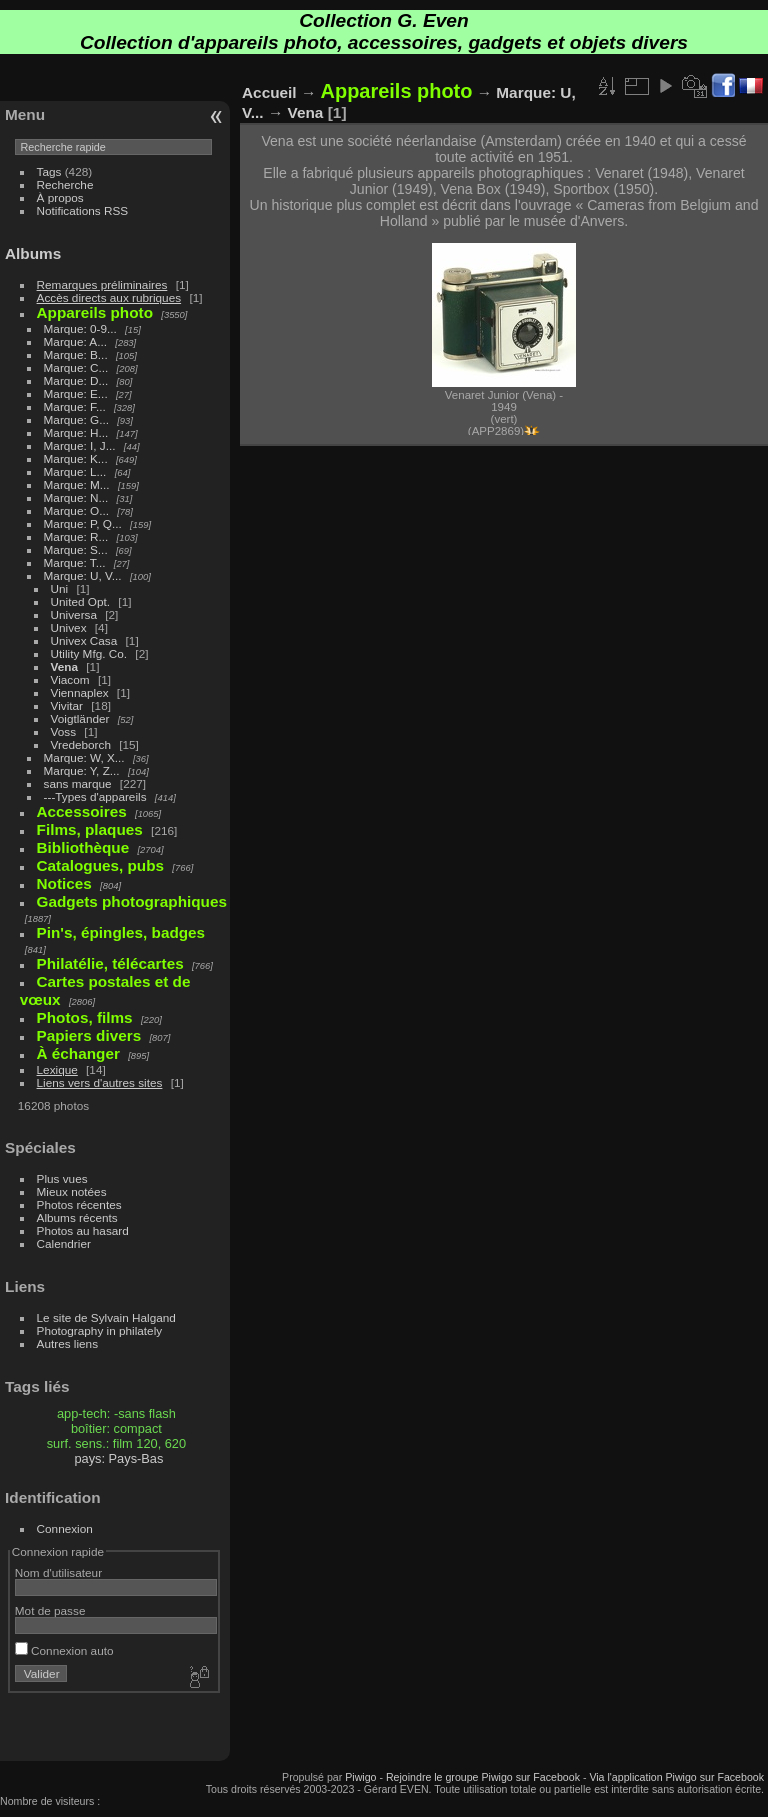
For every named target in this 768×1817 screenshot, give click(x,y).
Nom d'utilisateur (58, 1572)
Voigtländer (80, 718)
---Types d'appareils (95, 796)
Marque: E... (76, 393)
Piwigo (360, 1777)
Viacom (70, 679)
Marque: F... (75, 406)
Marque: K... (76, 458)
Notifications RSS (83, 210)
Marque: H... (76, 432)
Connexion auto (64, 1650)
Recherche (65, 184)
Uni (60, 588)
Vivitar (67, 705)
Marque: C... (76, 367)
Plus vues (62, 1178)
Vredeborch (81, 744)
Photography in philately (100, 1330)
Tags (49, 171)
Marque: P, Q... (83, 523)
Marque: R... (76, 536)
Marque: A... (75, 341)
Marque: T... (75, 562)
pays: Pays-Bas (118, 1458)
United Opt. (81, 601)
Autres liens (67, 1343)
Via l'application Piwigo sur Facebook (676, 1777)
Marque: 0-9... (80, 328)
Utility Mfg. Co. (89, 653)
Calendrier (64, 1243)
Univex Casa (84, 640)
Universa (74, 614)
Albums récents (77, 1217)
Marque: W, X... (84, 757)
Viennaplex (80, 692)
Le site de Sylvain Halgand (106, 1317)
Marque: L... (75, 471)
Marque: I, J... (80, 445)
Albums (33, 253)
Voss (64, 731)
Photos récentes (79, 1204)
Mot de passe (50, 1610)
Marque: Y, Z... (82, 770)
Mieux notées (72, 1191)
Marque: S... (76, 549)
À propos (60, 197)
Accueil (269, 92)
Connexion (65, 1528)
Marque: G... (76, 419)
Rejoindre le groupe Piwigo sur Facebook (483, 1777)
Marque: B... (76, 354)
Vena (64, 666)
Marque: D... (76, 380)
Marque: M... (77, 484)
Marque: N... (76, 497)
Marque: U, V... (83, 575)
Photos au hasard (83, 1230)
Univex (69, 627)
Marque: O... (76, 510)
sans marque (78, 783)
